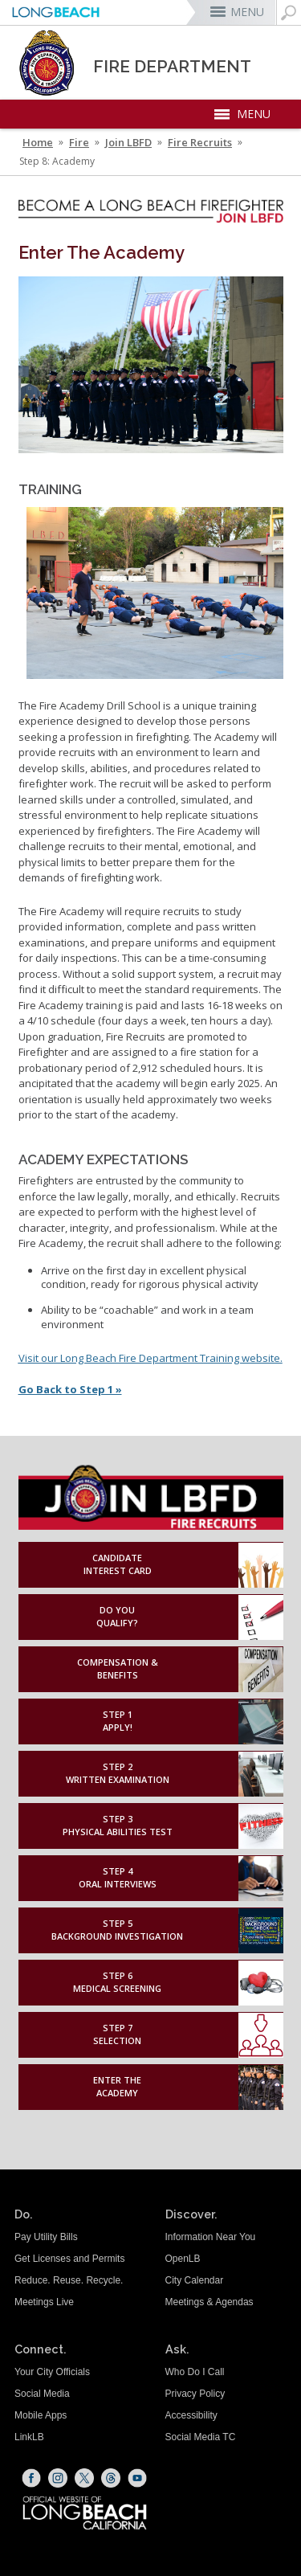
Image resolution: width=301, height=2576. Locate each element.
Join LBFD (128, 142)
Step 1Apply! (117, 1721)
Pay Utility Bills (46, 2237)
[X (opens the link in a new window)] (84, 2478)
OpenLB (183, 2258)
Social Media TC (200, 2437)
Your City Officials (52, 2372)
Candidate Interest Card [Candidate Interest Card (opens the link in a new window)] (117, 1564)
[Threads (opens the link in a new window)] (110, 2478)
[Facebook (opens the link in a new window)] (31, 2478)
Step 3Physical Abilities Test (118, 1825)
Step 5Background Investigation (117, 1930)
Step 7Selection (117, 2034)
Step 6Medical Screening (117, 1982)
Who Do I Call (195, 2372)
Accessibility (191, 2415)
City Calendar (194, 2280)
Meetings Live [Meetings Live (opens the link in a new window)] (44, 2302)
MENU (247, 11)
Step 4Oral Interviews (118, 1878)
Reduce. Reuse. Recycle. (68, 2280)
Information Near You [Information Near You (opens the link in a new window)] (210, 2237)
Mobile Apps (40, 2415)
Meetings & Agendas (209, 2302)
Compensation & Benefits (117, 1669)
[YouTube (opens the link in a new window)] (137, 2478)
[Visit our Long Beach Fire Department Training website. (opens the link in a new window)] (150, 1358)
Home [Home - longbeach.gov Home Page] (37, 142)
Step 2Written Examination (117, 1773)
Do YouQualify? (117, 1616)
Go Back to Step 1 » (70, 1389)
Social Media (42, 2393)
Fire (79, 142)
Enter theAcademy (117, 2087)
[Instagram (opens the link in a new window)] (57, 2478)
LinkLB (29, 2437)
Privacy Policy (195, 2393)
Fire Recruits (200, 142)
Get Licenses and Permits (69, 2258)
